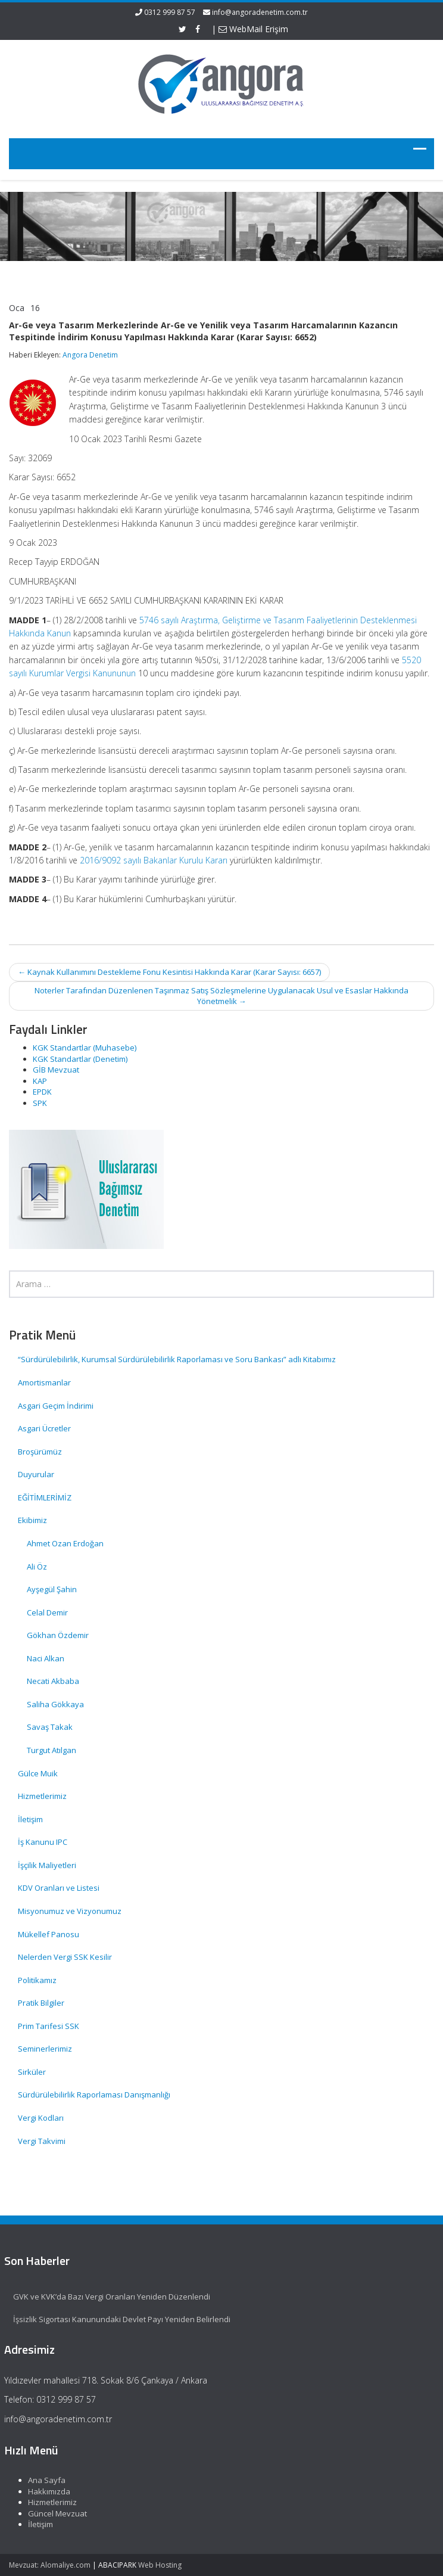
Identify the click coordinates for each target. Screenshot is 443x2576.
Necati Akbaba (53, 1681)
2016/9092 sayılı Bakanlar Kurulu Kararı (153, 860)
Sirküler (32, 2072)
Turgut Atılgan (51, 1750)
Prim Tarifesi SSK (48, 2026)
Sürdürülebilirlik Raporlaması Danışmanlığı (94, 2094)
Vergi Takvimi (41, 2141)
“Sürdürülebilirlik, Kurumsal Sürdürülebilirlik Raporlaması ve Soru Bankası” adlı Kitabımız (178, 1359)
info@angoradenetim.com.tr (260, 12)
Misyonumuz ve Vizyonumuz (69, 1911)
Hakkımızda (43, 2491)
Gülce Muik (38, 1773)
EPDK (42, 1091)
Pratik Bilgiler (41, 2002)
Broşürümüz (40, 1451)
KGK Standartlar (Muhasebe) (84, 1047)
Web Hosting (160, 2565)
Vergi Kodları (41, 2117)
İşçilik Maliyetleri (47, 1865)
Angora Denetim (90, 355)
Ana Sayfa (41, 2480)
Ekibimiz (32, 1520)
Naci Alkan (45, 1658)
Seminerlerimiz (45, 2048)
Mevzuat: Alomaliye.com (50, 2565)
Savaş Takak (50, 1727)
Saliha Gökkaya (55, 1704)
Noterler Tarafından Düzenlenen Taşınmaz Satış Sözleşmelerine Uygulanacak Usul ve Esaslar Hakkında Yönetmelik (221, 996)
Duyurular (36, 1474)
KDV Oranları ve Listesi (58, 1887)
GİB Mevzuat (56, 1069)
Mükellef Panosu (48, 1934)
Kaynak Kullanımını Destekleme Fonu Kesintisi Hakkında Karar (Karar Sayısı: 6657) (169, 972)
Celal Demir (47, 1612)
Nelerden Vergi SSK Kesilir (65, 1957)
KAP (40, 1081)
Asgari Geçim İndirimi (55, 1405)
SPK (40, 1103)
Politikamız (37, 1980)
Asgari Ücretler (44, 1428)
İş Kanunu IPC (42, 1842)
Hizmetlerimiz (42, 1796)
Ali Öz (37, 1566)
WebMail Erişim (253, 29)
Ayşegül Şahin (52, 1589)
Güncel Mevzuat (51, 2513)
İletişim (30, 1819)
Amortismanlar (44, 1382)
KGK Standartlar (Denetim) (80, 1059)
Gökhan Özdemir (58, 1635)
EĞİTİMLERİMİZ (44, 1497)
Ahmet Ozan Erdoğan (65, 1543)
